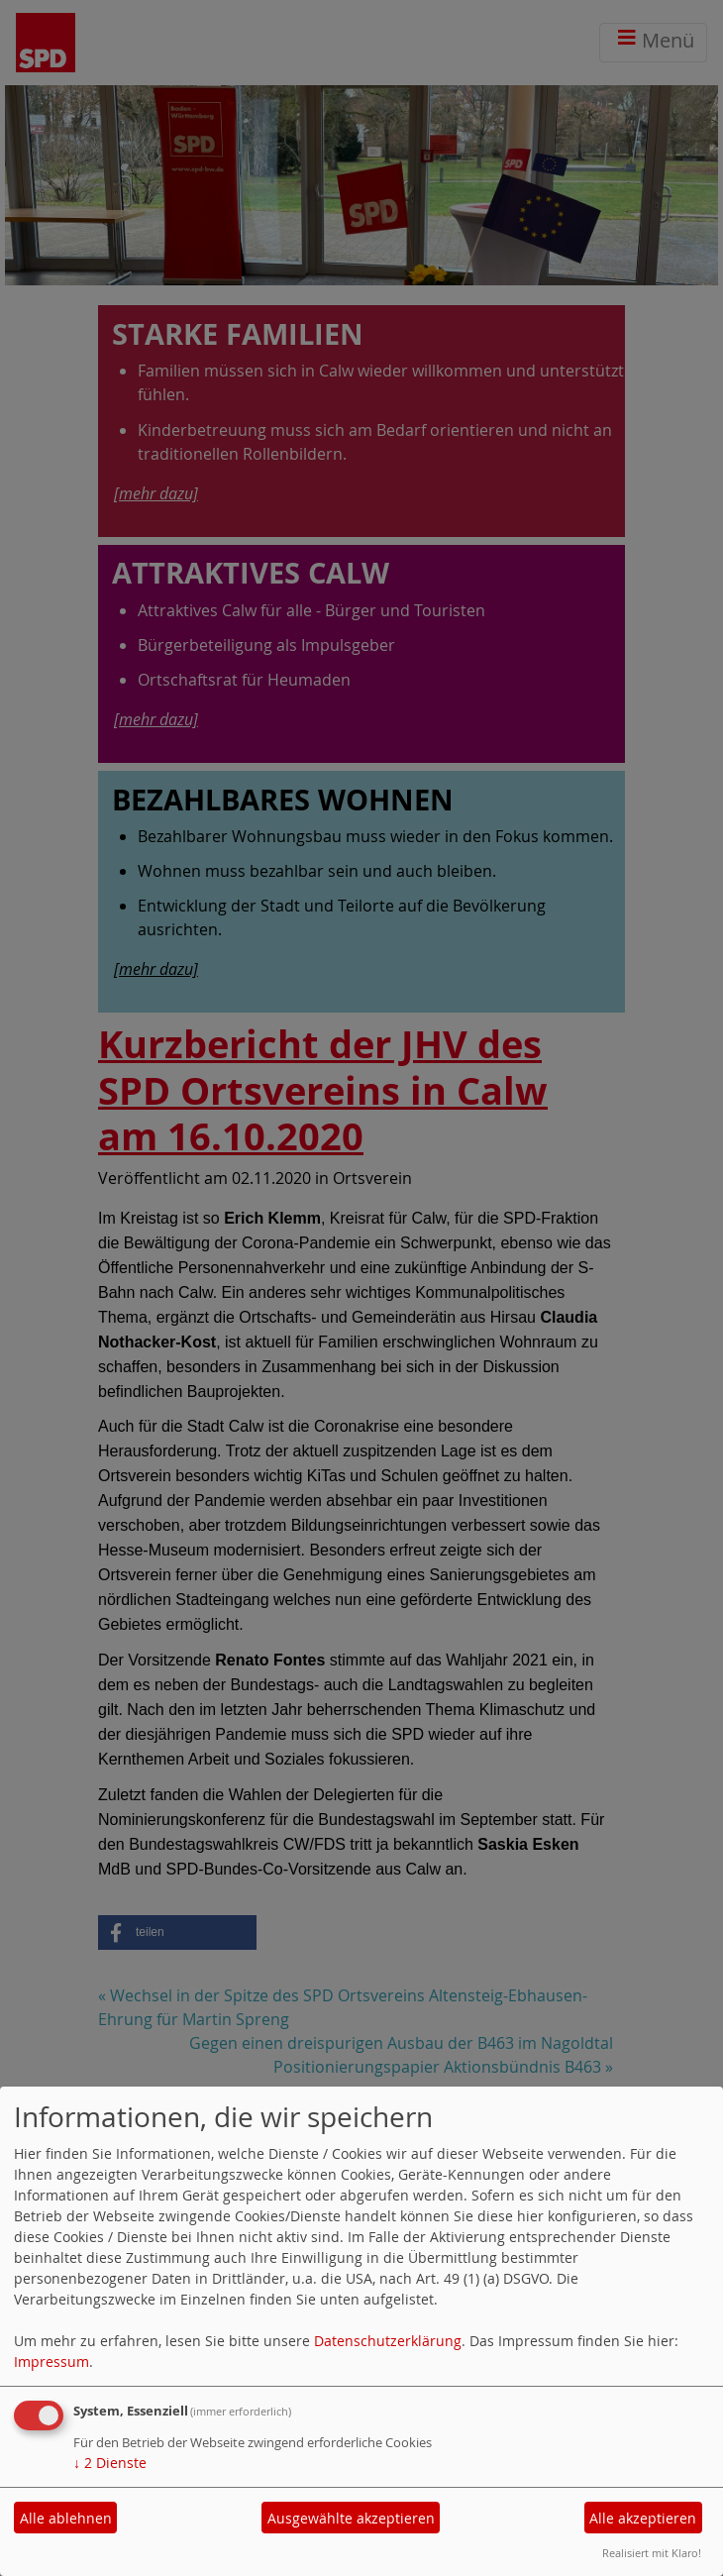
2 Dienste (110, 2462)
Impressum (51, 2361)
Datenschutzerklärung (388, 2340)
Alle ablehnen (66, 2518)
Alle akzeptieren (642, 2518)
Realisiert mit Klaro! (651, 2552)
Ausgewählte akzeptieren (351, 2518)
